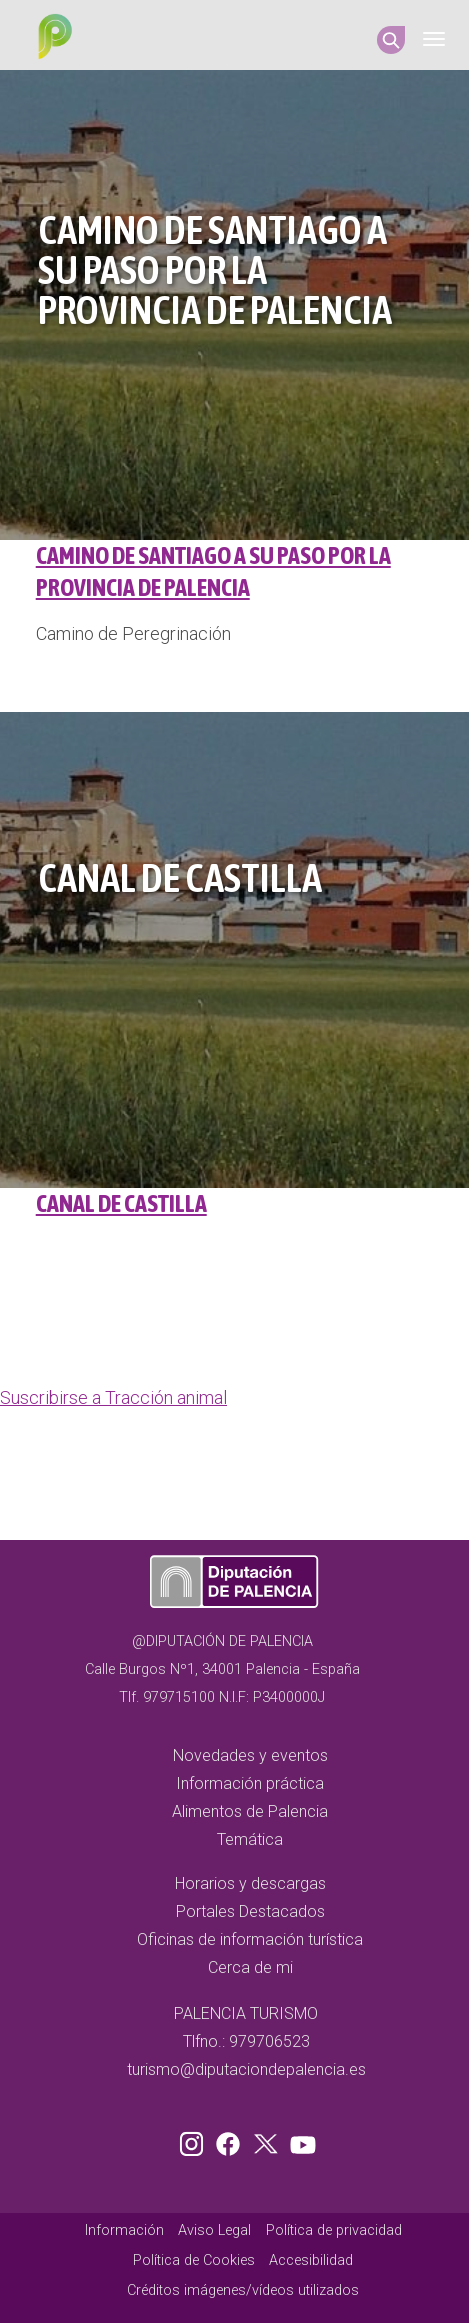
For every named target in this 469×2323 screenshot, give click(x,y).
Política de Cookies (194, 2260)
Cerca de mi (250, 1967)
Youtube (300, 2140)
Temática (250, 1839)
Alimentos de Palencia (250, 1811)
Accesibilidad (311, 2260)
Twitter (268, 2140)
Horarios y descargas (250, 1883)
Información (124, 2230)
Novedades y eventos (250, 1755)
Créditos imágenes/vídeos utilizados (243, 2290)
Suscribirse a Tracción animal (113, 1397)
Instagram (195, 2140)
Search (391, 40)
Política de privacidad (334, 2230)
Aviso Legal (214, 2230)
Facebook (233, 2140)
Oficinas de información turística (250, 1939)
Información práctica (250, 1783)
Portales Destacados (250, 1911)
